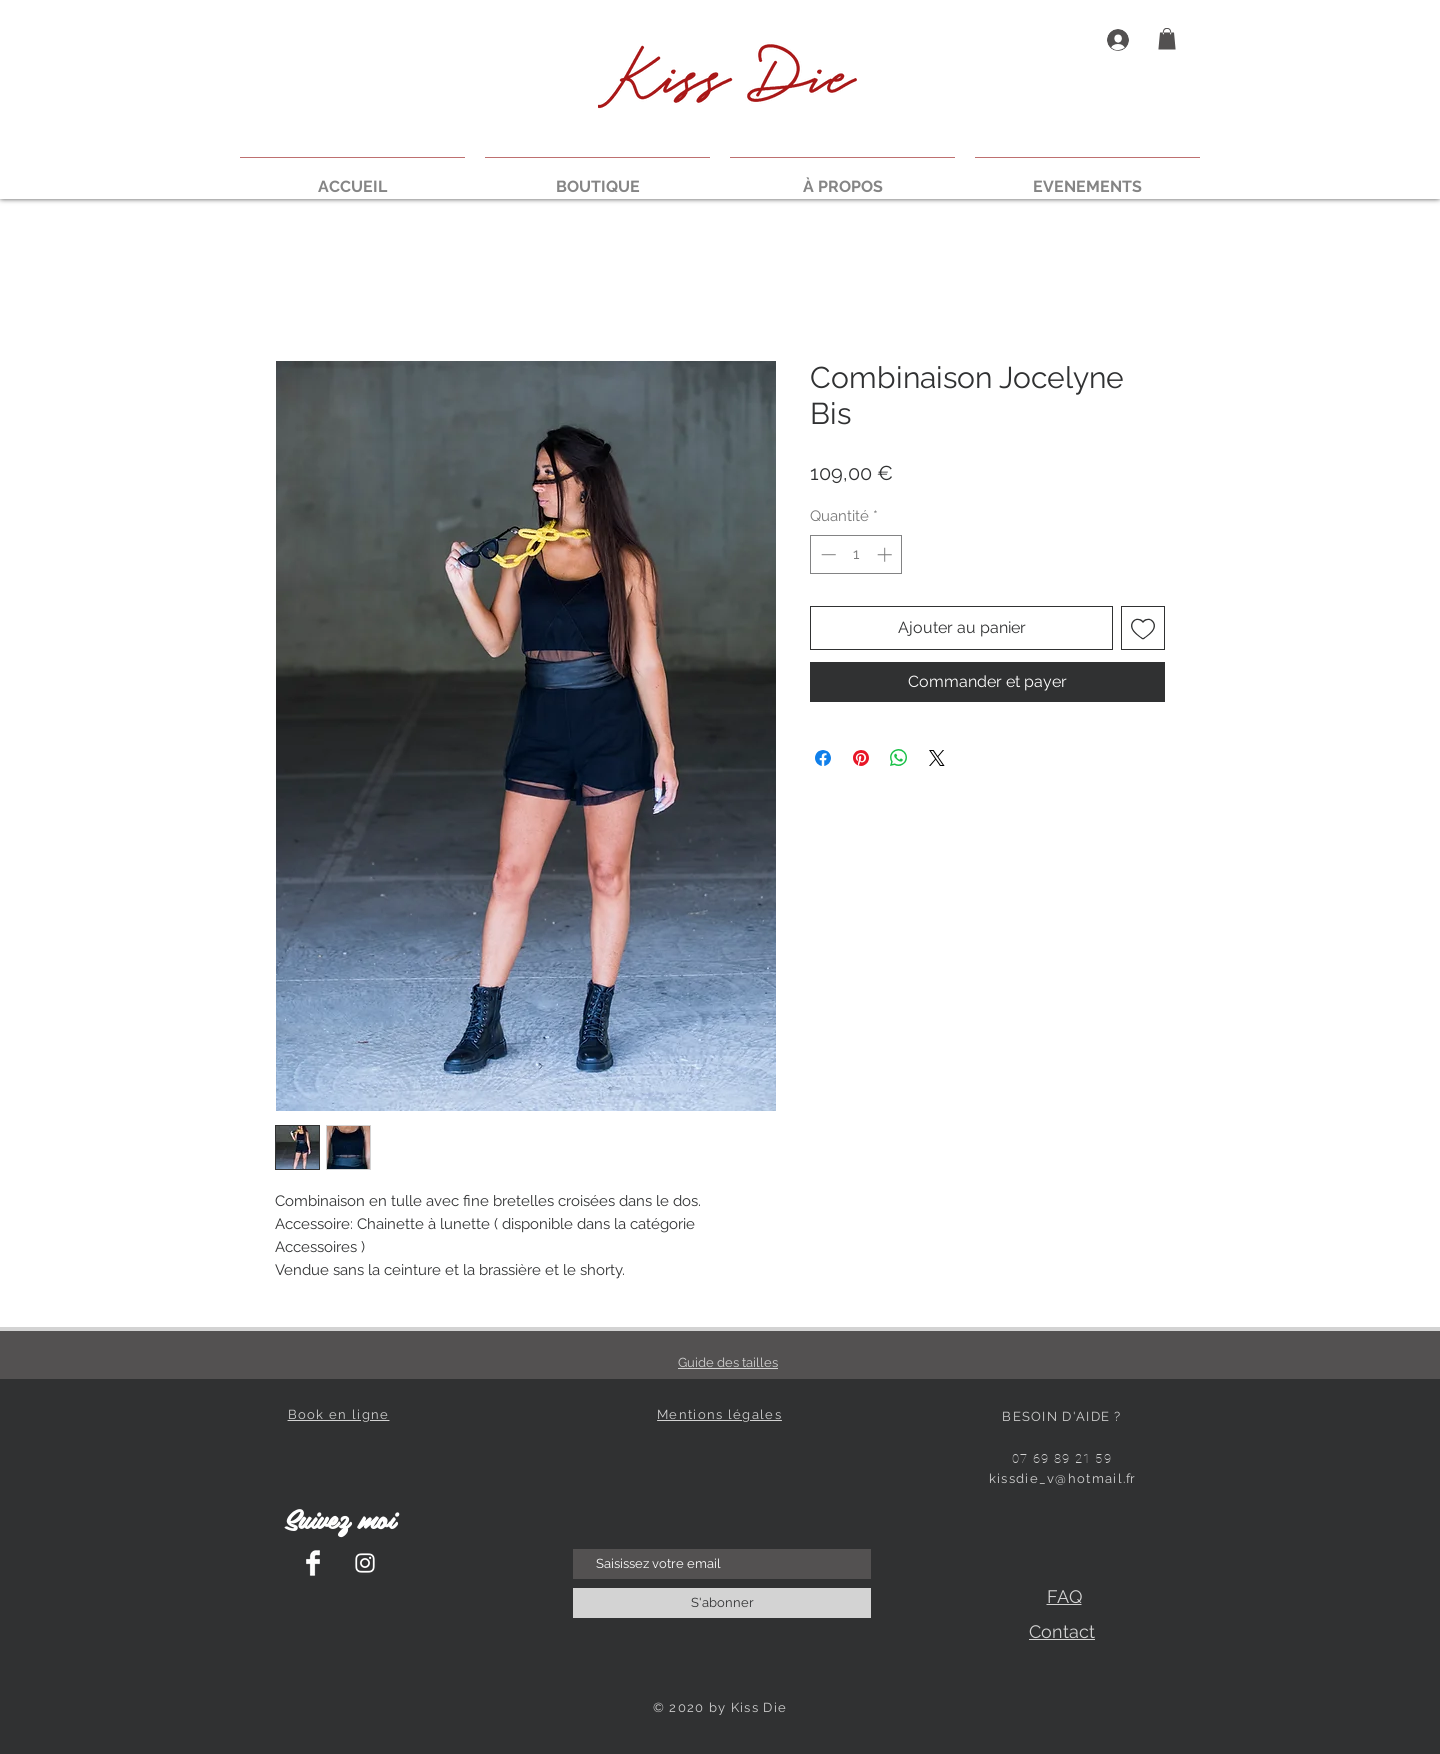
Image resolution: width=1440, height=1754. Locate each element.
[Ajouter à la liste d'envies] (1143, 628)
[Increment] (886, 554)
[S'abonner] (722, 1603)
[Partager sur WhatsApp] (899, 758)
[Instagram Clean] (365, 1563)
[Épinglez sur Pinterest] (861, 758)
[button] (1167, 39)
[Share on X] (937, 758)
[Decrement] (826, 554)
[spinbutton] (856, 554)
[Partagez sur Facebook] (823, 758)
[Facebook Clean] (313, 1563)
